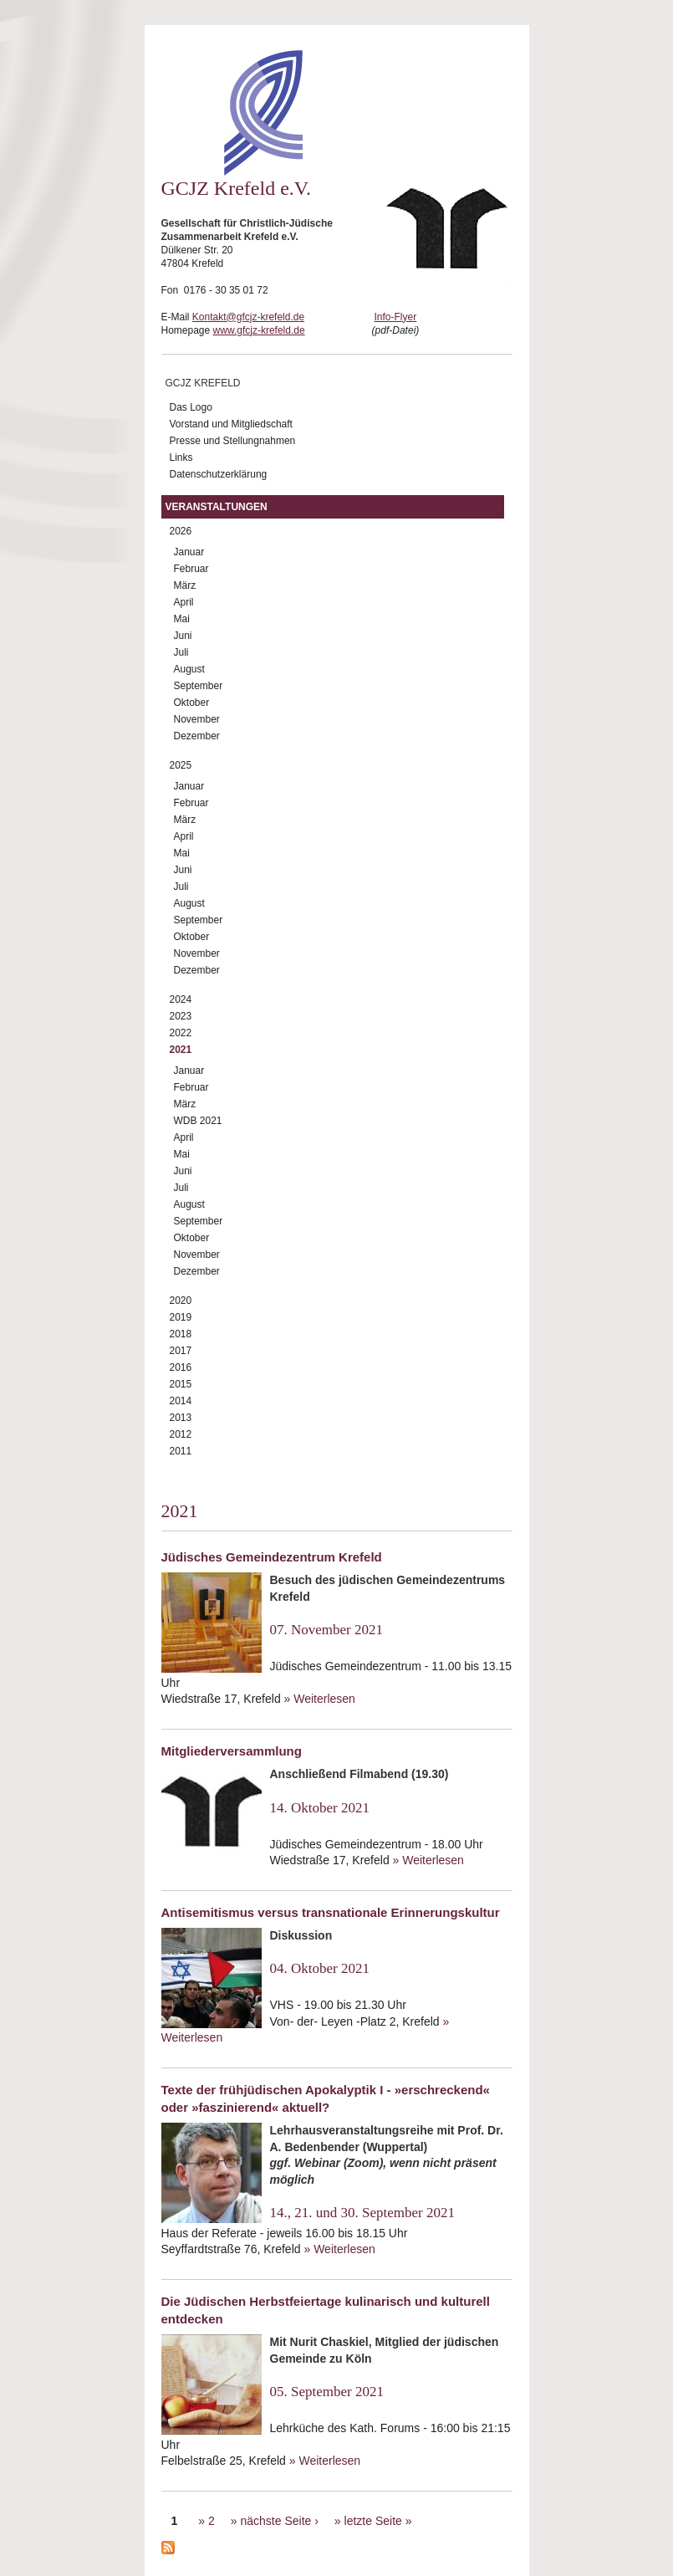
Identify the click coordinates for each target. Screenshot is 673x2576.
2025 (181, 765)
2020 (181, 1300)
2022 (181, 1033)
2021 (181, 1049)
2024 (181, 999)
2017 (181, 1351)
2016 (181, 1367)
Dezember (197, 736)
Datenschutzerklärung (219, 474)
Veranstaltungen (217, 507)
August (189, 669)
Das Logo (191, 407)
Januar (189, 552)
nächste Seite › (279, 2520)
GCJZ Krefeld (203, 383)
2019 (181, 1317)
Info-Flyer (395, 317)
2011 (181, 1451)
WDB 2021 (198, 1121)
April (184, 602)
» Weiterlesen (319, 1698)
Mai (182, 619)
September (198, 686)
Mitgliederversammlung (231, 1751)
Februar (191, 569)
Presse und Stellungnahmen (233, 441)
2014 (181, 1401)
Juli (181, 652)
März (185, 585)
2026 (181, 531)
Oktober (192, 702)
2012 (181, 1434)
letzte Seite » (378, 2520)
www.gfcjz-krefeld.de (259, 330)
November (197, 719)
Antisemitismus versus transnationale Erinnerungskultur (330, 1912)
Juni (183, 635)
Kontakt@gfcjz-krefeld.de (248, 317)
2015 (181, 1384)
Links (181, 457)
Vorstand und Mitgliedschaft (231, 424)
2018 (181, 1334)
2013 (181, 1417)
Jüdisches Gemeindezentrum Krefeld (271, 1557)
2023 (181, 1016)
